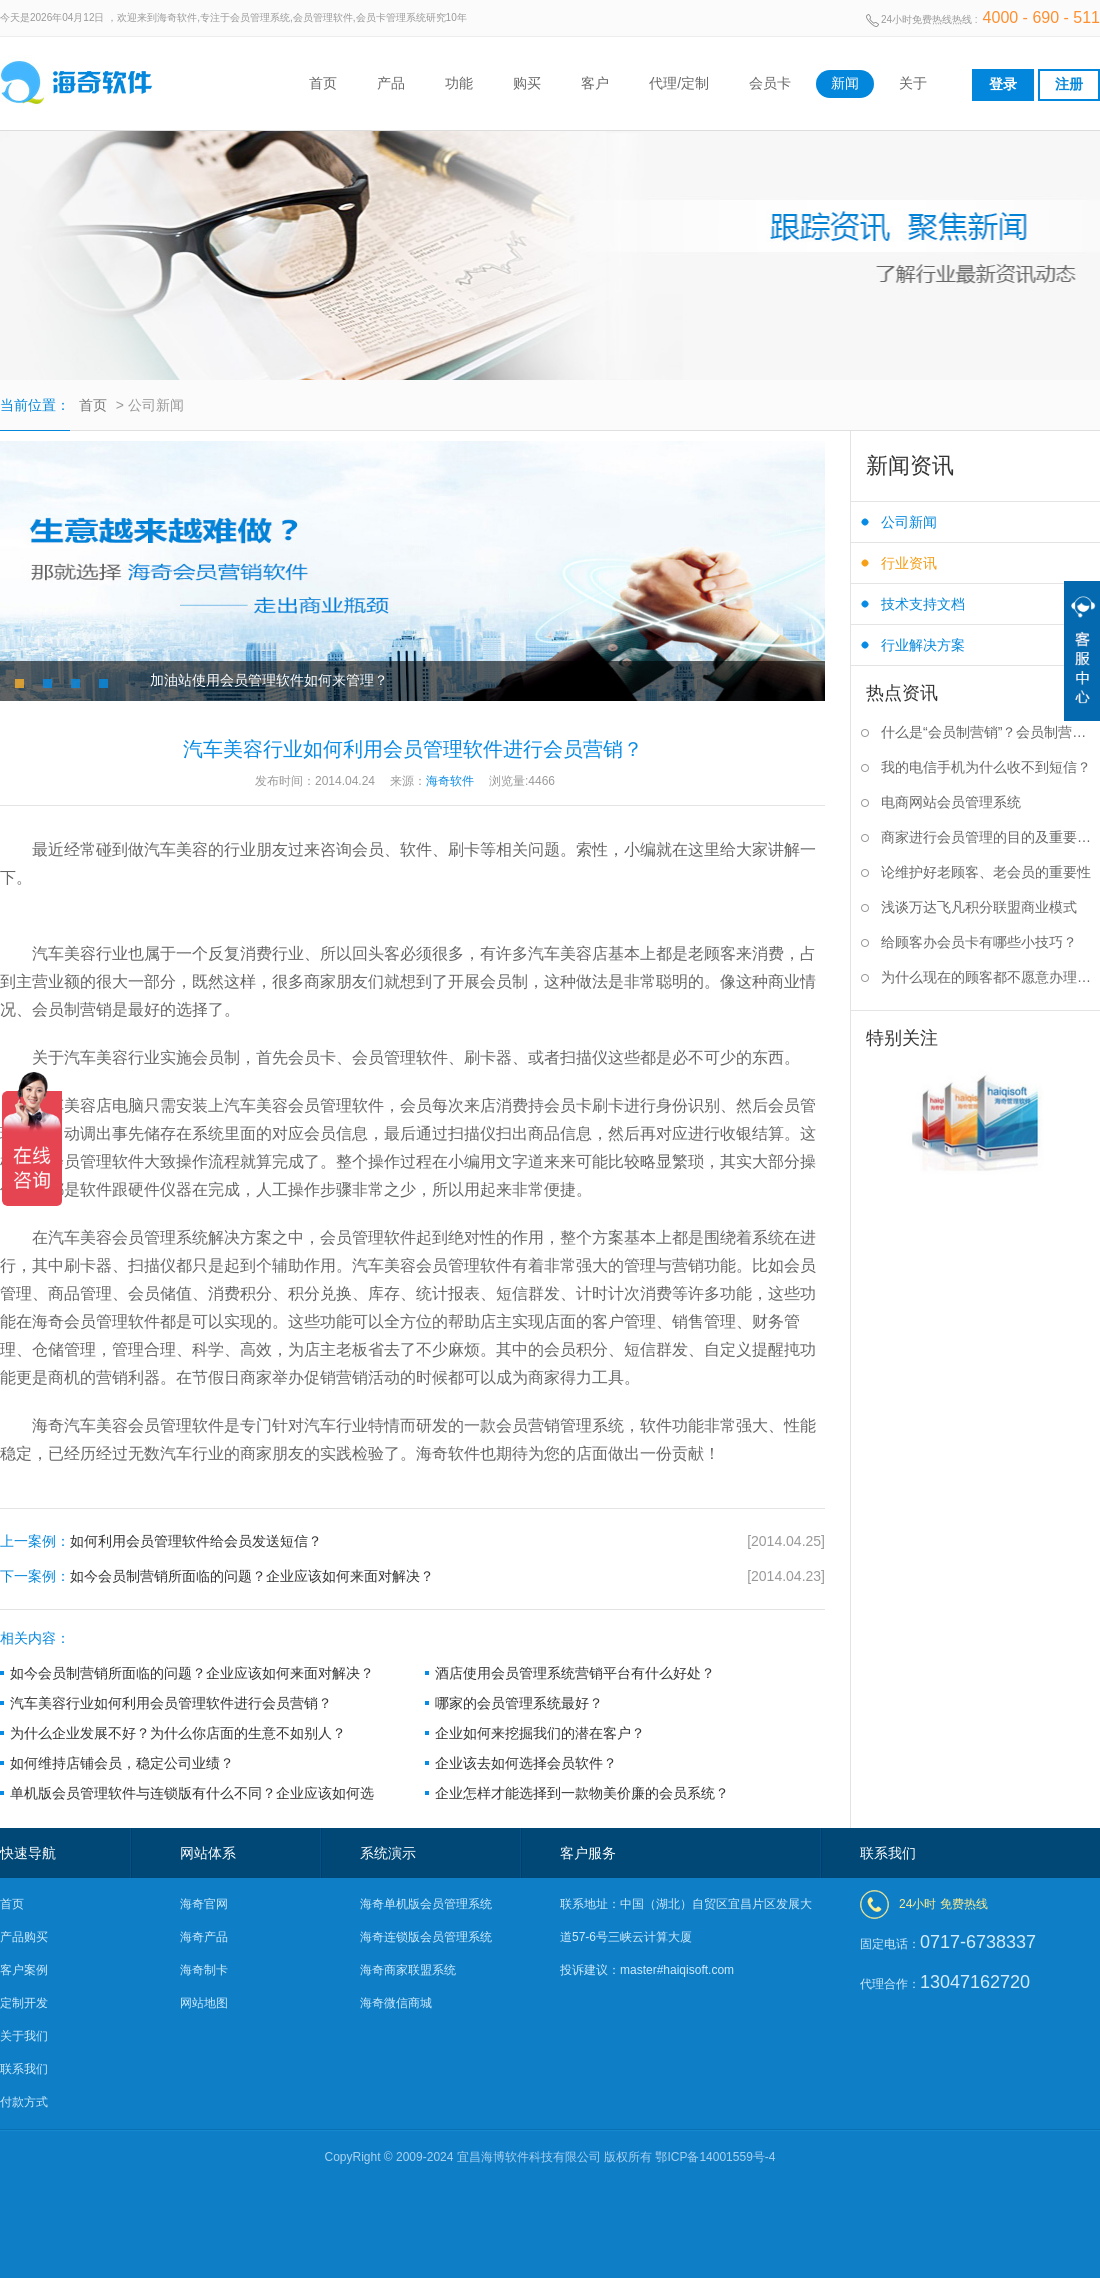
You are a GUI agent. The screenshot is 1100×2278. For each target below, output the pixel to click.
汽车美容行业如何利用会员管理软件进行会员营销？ (171, 1703)
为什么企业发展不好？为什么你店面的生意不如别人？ (178, 1733)
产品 (391, 83)
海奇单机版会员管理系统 (426, 1904)
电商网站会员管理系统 (951, 802)
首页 (323, 83)
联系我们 (24, 2069)
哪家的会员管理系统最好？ (519, 1703)
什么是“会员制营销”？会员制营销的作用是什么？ (990, 732)
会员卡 (770, 83)
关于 (913, 83)
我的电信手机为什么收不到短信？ (986, 767)
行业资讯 (909, 563)
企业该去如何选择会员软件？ (526, 1763)
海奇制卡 (204, 1970)
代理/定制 (679, 83)
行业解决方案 (923, 645)
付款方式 (24, 2102)
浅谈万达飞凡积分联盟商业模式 (979, 907)
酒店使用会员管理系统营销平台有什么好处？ (575, 1673)
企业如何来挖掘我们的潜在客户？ (540, 1733)
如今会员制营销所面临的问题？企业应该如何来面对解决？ (412, 1576)
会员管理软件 (176, 1425)
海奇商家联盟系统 (408, 1970)
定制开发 (24, 2003)
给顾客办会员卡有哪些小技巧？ (979, 942)
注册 (1069, 84)
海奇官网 (204, 1904)
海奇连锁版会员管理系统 (426, 1937)
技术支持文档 (923, 604)
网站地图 (204, 2003)
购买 (527, 83)
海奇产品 (204, 1937)
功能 (459, 83)
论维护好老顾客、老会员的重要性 (986, 872)
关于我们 (24, 2036)
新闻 (845, 83)
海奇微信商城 (396, 2003)
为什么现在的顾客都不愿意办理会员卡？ (990, 977)
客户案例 (24, 1970)
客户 (595, 83)
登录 (1003, 84)
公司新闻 (909, 522)
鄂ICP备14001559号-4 (715, 2157)
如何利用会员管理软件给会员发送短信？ (412, 1541)
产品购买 (24, 1937)
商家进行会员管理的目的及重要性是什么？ (990, 837)
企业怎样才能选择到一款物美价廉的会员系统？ (582, 1793)
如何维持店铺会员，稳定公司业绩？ (122, 1763)
